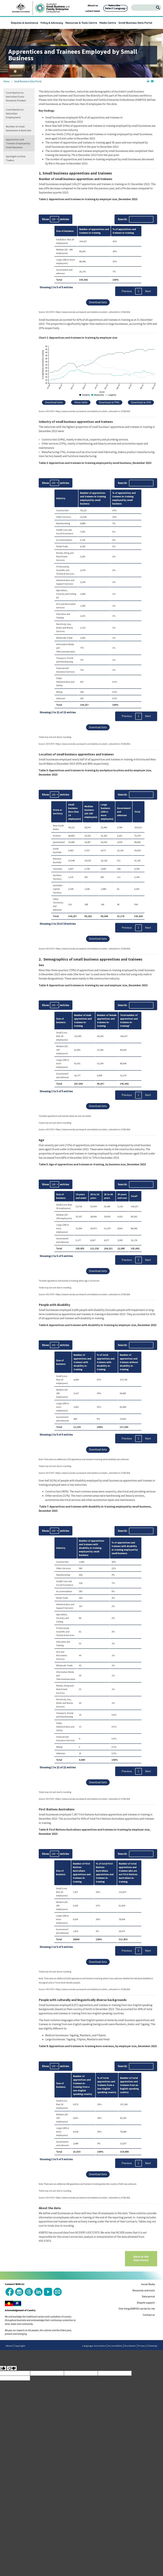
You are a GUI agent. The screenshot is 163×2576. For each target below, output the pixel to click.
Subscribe (114, 5)
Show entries (55, 219)
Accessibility (115, 2345)
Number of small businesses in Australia (18, 128)
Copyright (19, 2345)
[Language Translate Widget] (115, 8)
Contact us (149, 2314)
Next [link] (148, 291)
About (9, 2345)
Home (6, 81)
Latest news (93, 11)
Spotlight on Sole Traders (16, 158)
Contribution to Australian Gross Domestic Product (16, 96)
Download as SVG (141, 402)
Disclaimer (130, 2345)
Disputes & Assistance (24, 22)
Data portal (148, 2296)
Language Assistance (94, 2345)
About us (93, 5)
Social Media (148, 2284)
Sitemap (152, 2345)
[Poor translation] (12, 2368)
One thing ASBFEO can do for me (137, 2308)
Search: (135, 219)
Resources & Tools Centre (81, 22)
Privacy (142, 2345)
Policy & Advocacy (52, 22)
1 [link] (138, 291)
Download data (98, 302)
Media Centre (107, 22)
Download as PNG (109, 402)
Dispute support (146, 2302)
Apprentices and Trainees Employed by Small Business (18, 143)
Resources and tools (143, 2290)
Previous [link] (127, 291)
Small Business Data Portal (135, 22)
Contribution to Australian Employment (15, 113)
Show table (81, 402)
